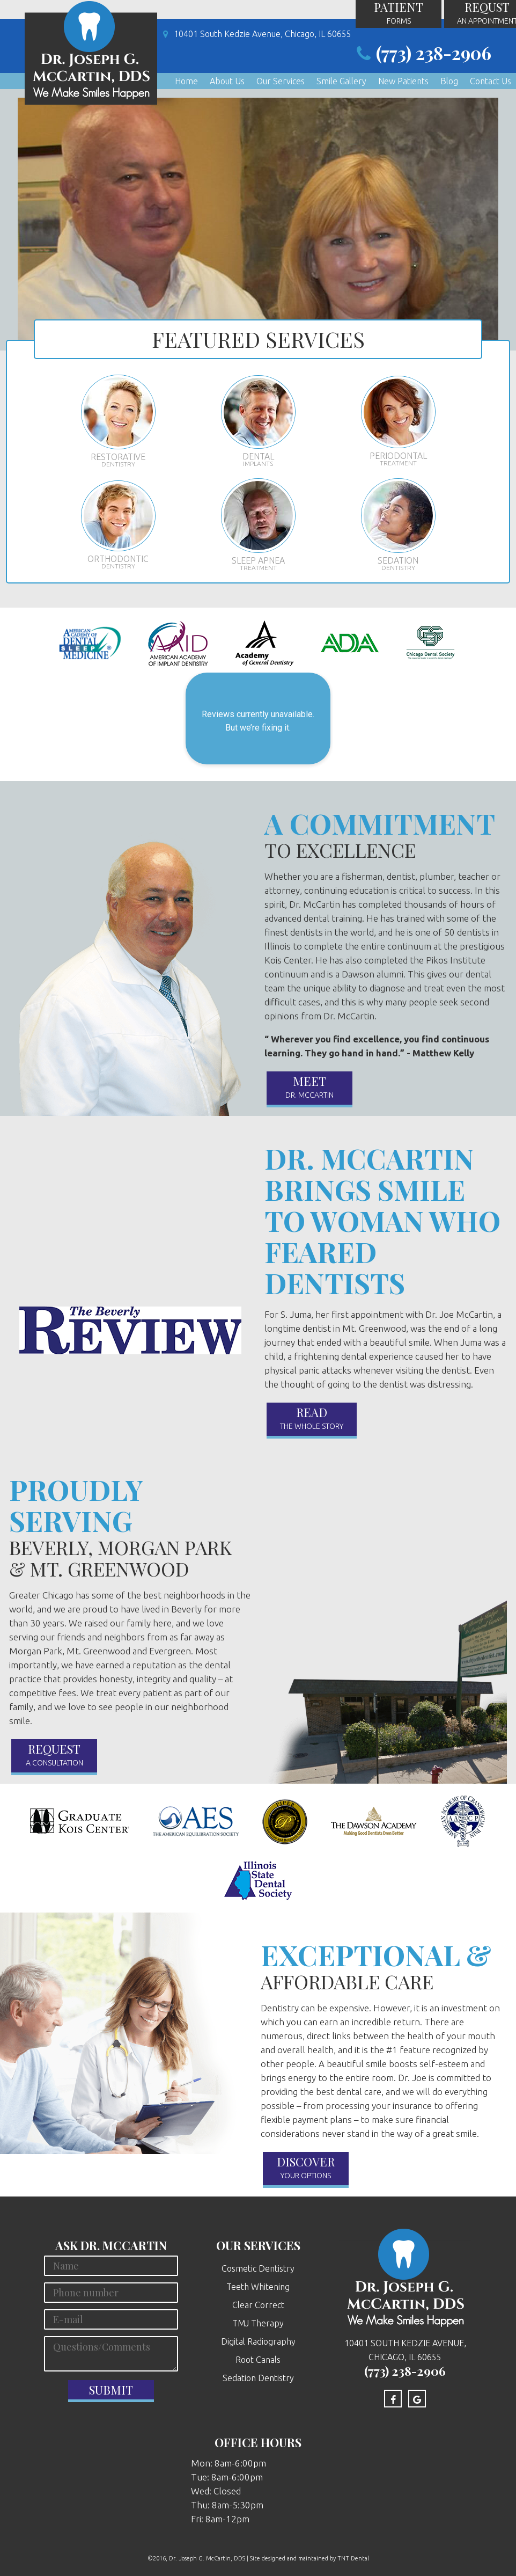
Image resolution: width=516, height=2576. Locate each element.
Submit (111, 2390)
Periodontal (398, 421)
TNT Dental (353, 2558)
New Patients (403, 79)
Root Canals (258, 2360)
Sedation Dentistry (258, 2378)
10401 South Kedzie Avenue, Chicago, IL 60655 (255, 34)
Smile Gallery (341, 79)
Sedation (398, 525)
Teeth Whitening (258, 2287)
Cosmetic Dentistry (258, 2268)
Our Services (280, 79)
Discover (305, 2168)
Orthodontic (118, 525)
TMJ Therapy (258, 2323)
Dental (258, 422)
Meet (309, 1087)
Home (186, 79)
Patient (398, 14)
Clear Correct (258, 2305)
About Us (227, 79)
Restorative (118, 421)
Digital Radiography (258, 2341)
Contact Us (490, 79)
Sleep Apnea (258, 525)
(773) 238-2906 (421, 54)
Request (54, 1755)
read (311, 1418)
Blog (449, 79)
